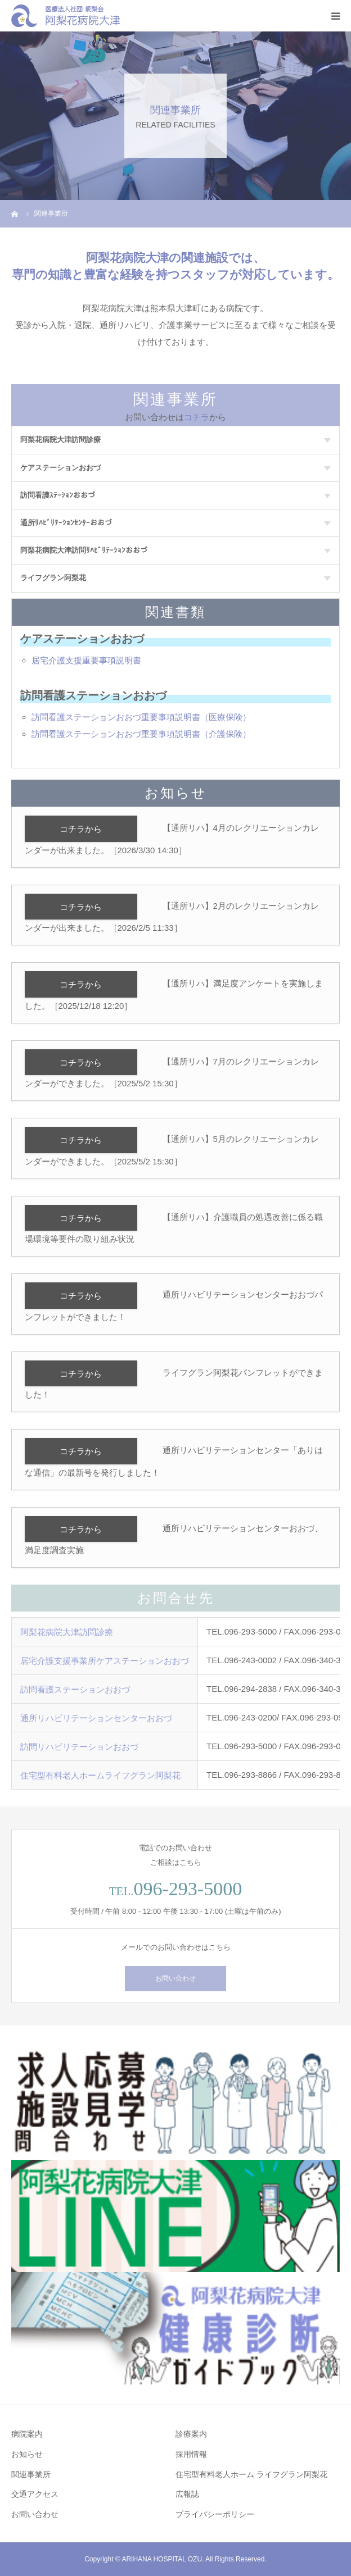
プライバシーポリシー (215, 2514)
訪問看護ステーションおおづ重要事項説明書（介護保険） (141, 734)
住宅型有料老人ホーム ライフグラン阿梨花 (251, 2474)
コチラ (196, 417)
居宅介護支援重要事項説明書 (86, 660)
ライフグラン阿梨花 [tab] (175, 578)
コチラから (81, 829)
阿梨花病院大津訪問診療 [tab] (175, 439)
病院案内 (27, 2433)
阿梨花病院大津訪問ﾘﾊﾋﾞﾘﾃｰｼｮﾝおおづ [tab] (175, 550)
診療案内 (191, 2433)
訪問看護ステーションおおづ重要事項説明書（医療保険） (141, 717)
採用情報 (191, 2454)
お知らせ (27, 2454)
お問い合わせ (175, 1978)
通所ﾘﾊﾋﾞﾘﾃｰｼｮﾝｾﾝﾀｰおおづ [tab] (175, 522)
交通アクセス (34, 2493)
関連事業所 (31, 2474)
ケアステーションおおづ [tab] (175, 467)
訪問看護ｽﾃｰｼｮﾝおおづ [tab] (175, 495)
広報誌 (187, 2493)
